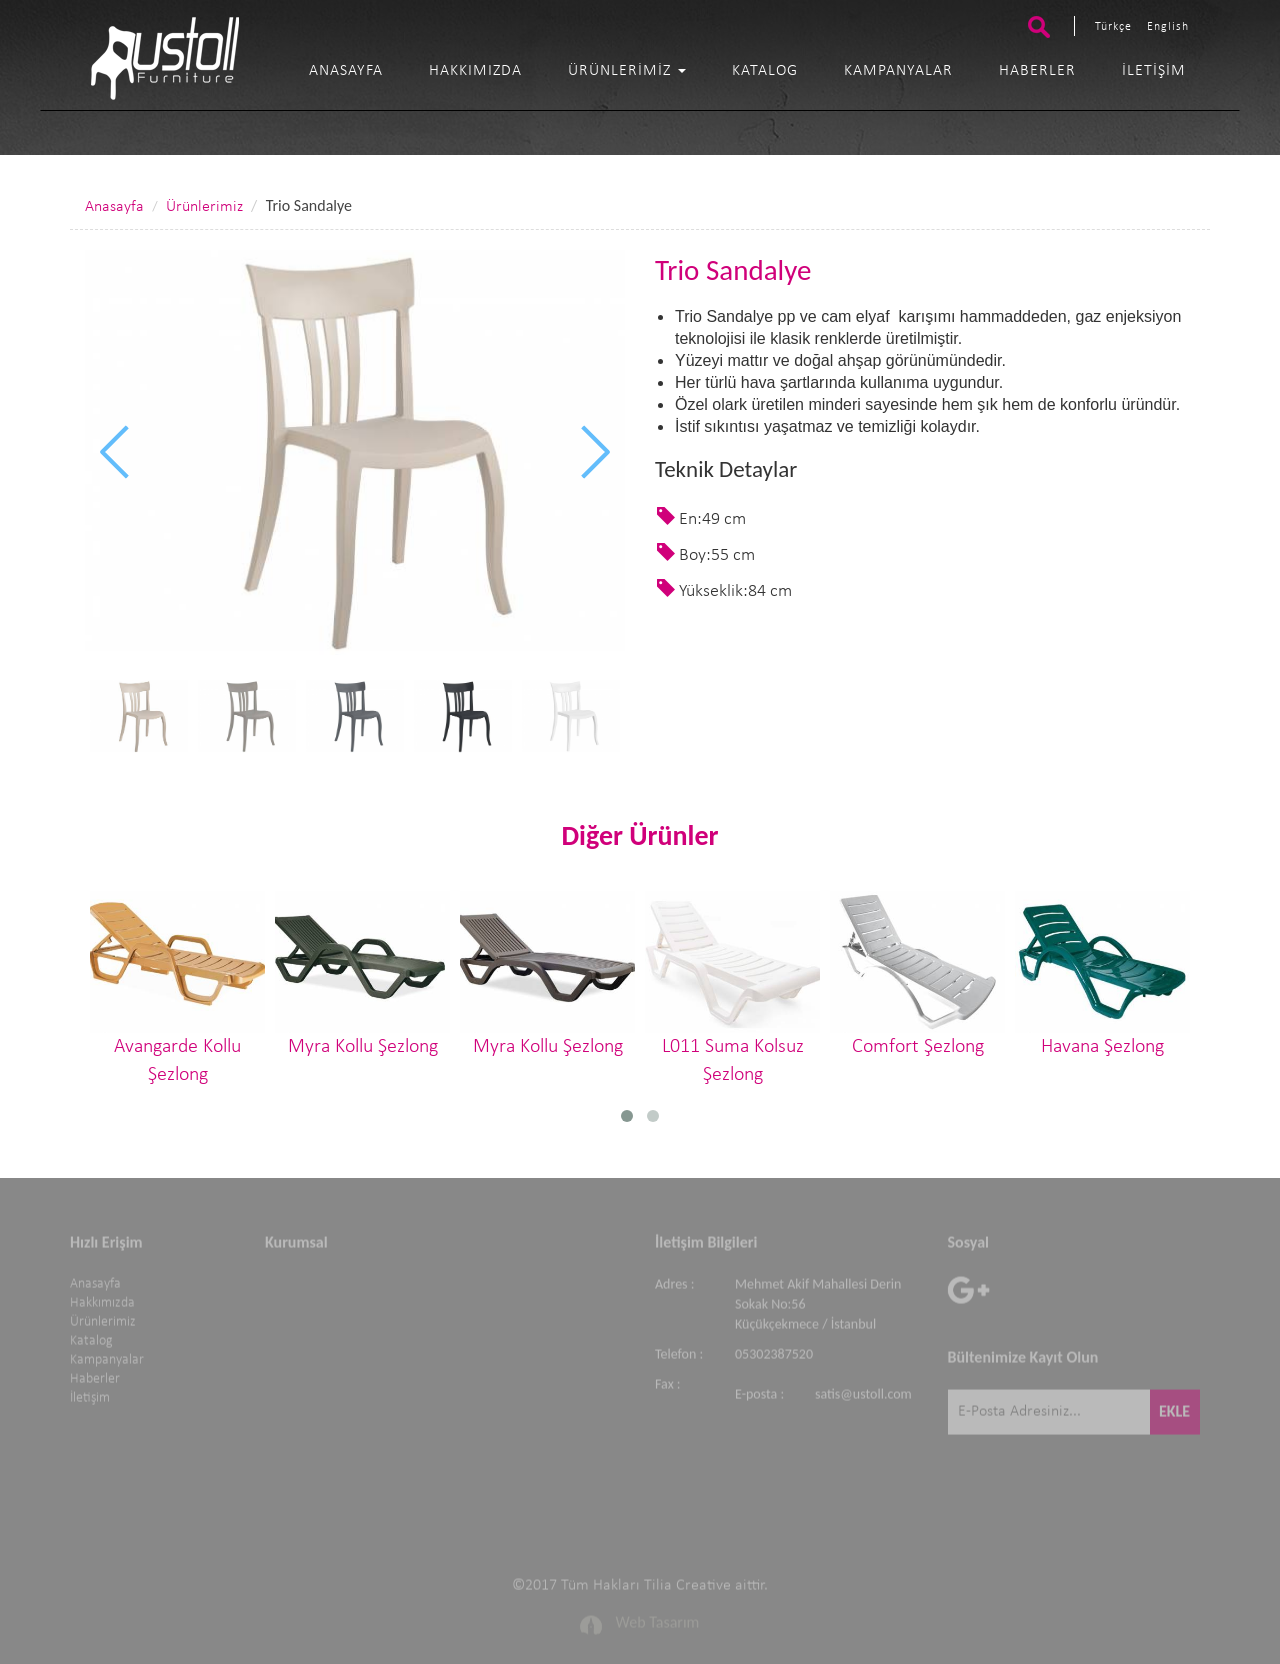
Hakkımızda (475, 71)
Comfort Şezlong (917, 973)
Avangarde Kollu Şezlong (177, 988)
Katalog (765, 71)
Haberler (1037, 71)
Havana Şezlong (1102, 973)
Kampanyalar (898, 71)
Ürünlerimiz (627, 71)
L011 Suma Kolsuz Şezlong (732, 988)
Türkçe (1113, 27)
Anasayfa (346, 71)
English (1168, 27)
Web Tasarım (658, 1617)
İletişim (1154, 71)
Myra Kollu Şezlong (362, 973)
